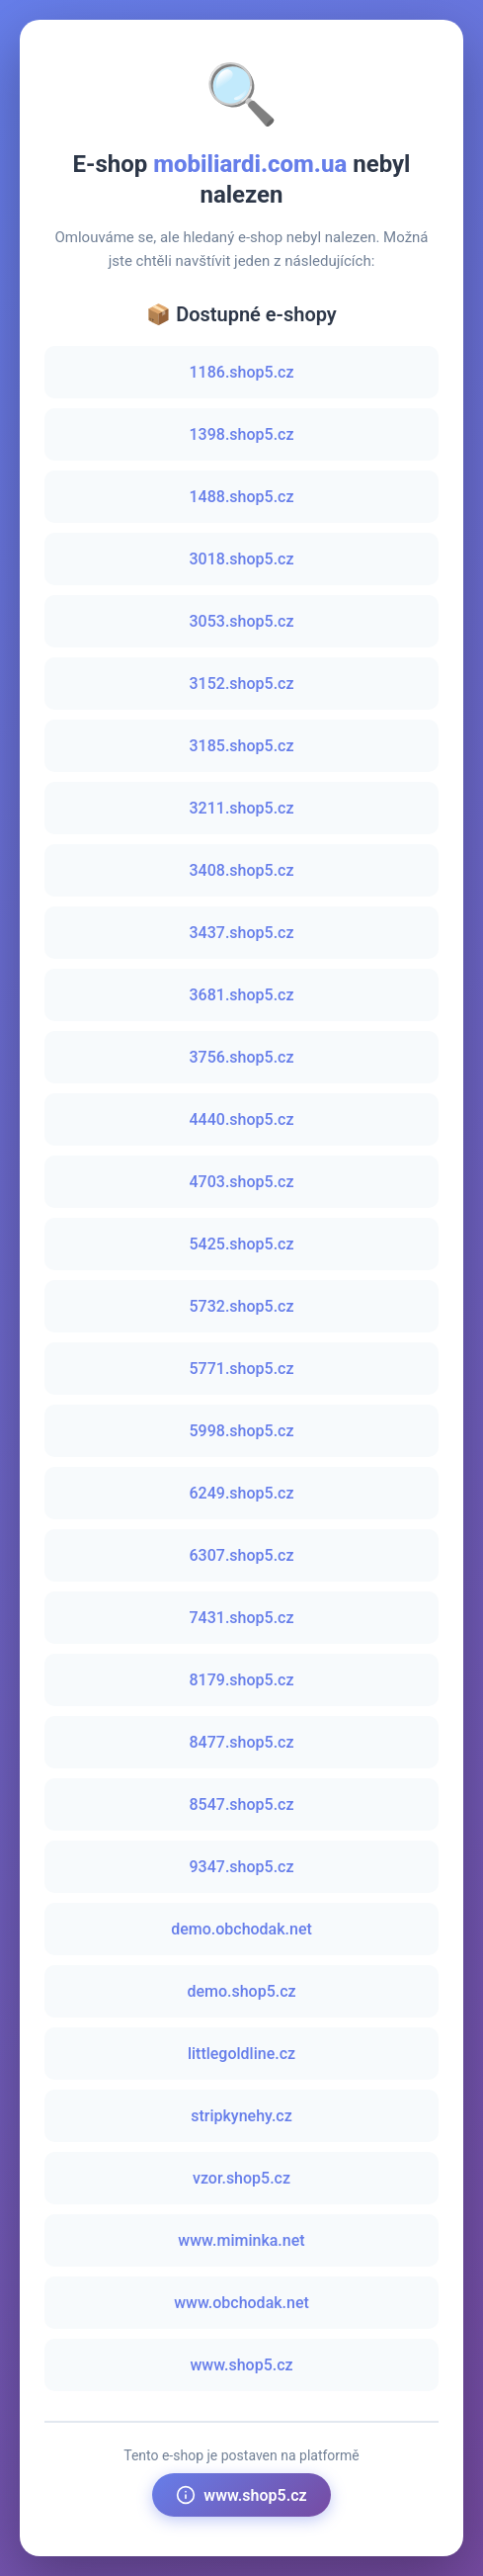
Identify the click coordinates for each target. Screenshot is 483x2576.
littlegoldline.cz (241, 2053)
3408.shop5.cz (242, 870)
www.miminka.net (241, 2240)
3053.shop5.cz (242, 621)
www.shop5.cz (241, 2365)
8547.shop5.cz (242, 1804)
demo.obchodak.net (241, 1929)
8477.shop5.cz (242, 1742)
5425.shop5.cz (242, 1244)
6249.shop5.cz (242, 1493)
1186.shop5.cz (242, 372)
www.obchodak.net (241, 2302)
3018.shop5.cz (242, 559)
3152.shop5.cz (242, 683)
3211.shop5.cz (242, 808)
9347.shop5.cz (242, 1866)
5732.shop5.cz (242, 1306)
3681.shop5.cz (242, 995)
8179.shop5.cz (242, 1680)
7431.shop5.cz (242, 1617)
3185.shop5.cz (242, 745)
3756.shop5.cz (242, 1057)
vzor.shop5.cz (241, 2178)
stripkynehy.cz (241, 2115)
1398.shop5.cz (242, 434)
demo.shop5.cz (241, 1991)
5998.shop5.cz (242, 1430)
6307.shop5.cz (242, 1555)
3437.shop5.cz (242, 932)
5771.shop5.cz (242, 1368)
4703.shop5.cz (242, 1181)
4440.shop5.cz (242, 1119)
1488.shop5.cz (242, 496)
